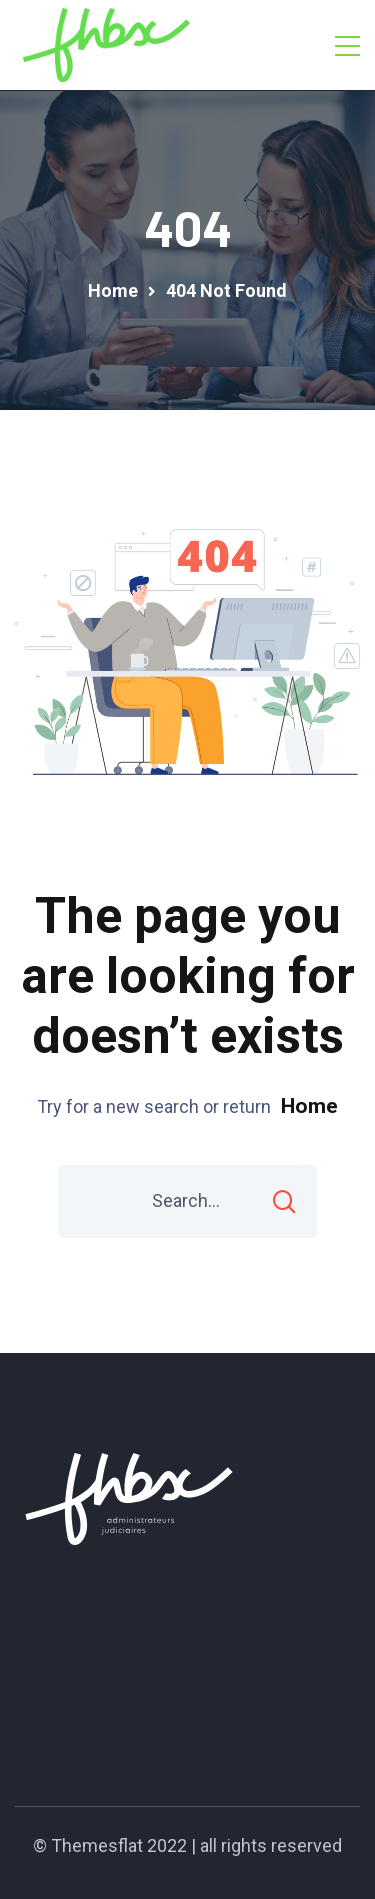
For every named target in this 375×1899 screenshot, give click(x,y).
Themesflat (97, 1845)
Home (309, 1106)
